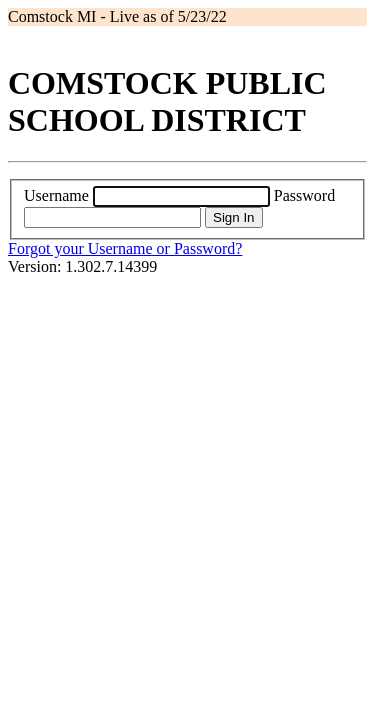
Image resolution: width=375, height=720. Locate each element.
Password (304, 195)
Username (56, 195)
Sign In (234, 217)
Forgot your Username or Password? (125, 248)
